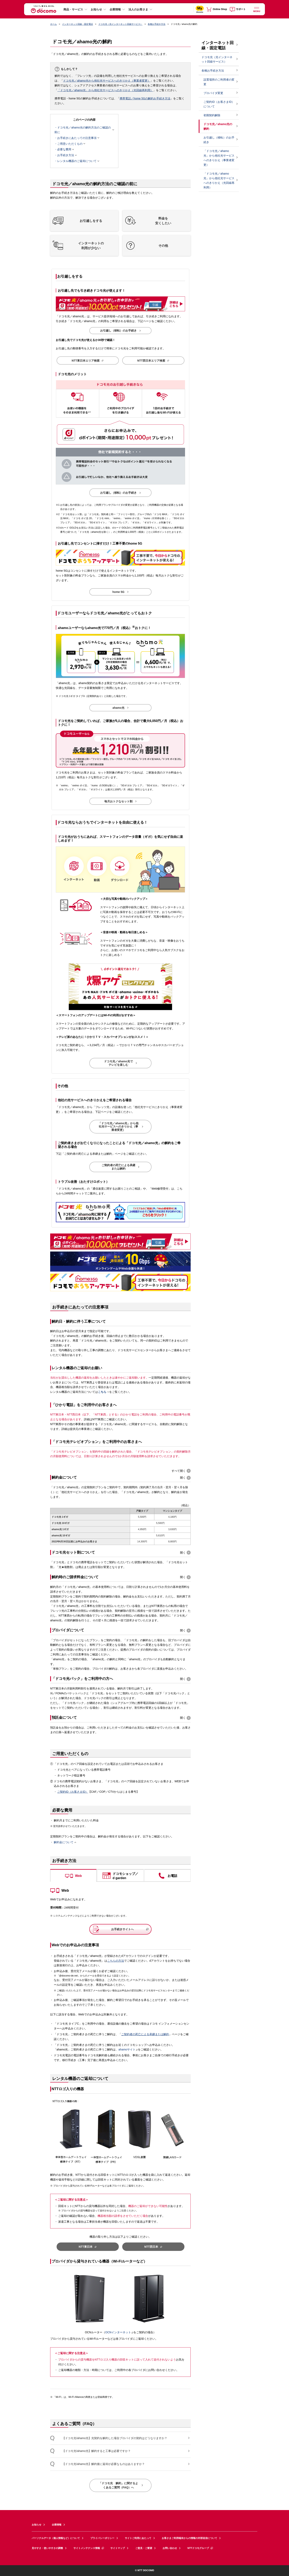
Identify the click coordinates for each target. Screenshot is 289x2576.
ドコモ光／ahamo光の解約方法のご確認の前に (82, 130)
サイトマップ (117, 2548)
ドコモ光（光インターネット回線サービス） (120, 24)
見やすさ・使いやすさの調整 (47, 2548)
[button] (84, 220)
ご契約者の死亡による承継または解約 (145, 2034)
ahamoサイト (128, 2049)
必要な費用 (64, 149)
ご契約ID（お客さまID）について (219, 104)
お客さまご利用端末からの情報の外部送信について (189, 2538)
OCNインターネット (119, 2332)
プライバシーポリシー (102, 2538)
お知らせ (96, 9)
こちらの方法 (115, 1960)
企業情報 (115, 9)
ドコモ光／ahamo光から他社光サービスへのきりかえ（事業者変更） (106, 80)
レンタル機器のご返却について (77, 161)
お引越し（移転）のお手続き (219, 140)
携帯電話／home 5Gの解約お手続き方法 (145, 98)
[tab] (73, 1875)
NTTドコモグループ (200, 2548)
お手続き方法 (65, 155)
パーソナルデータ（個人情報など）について (56, 2538)
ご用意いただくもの (69, 144)
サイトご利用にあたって (138, 2538)
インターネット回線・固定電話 (77, 24)
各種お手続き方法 (156, 24)
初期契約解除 (212, 115)
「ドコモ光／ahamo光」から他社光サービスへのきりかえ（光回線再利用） (105, 90)
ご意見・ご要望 (143, 2548)
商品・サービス (73, 9)
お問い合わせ (170, 2548)
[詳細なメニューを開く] (256, 9)
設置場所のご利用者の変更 (219, 82)
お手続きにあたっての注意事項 (77, 138)
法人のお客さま (138, 9)
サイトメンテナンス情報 (88, 2548)
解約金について (63, 1842)
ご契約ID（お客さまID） (72, 1791)
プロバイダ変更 (213, 93)
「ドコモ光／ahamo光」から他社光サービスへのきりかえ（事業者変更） (219, 157)
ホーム (53, 24)
